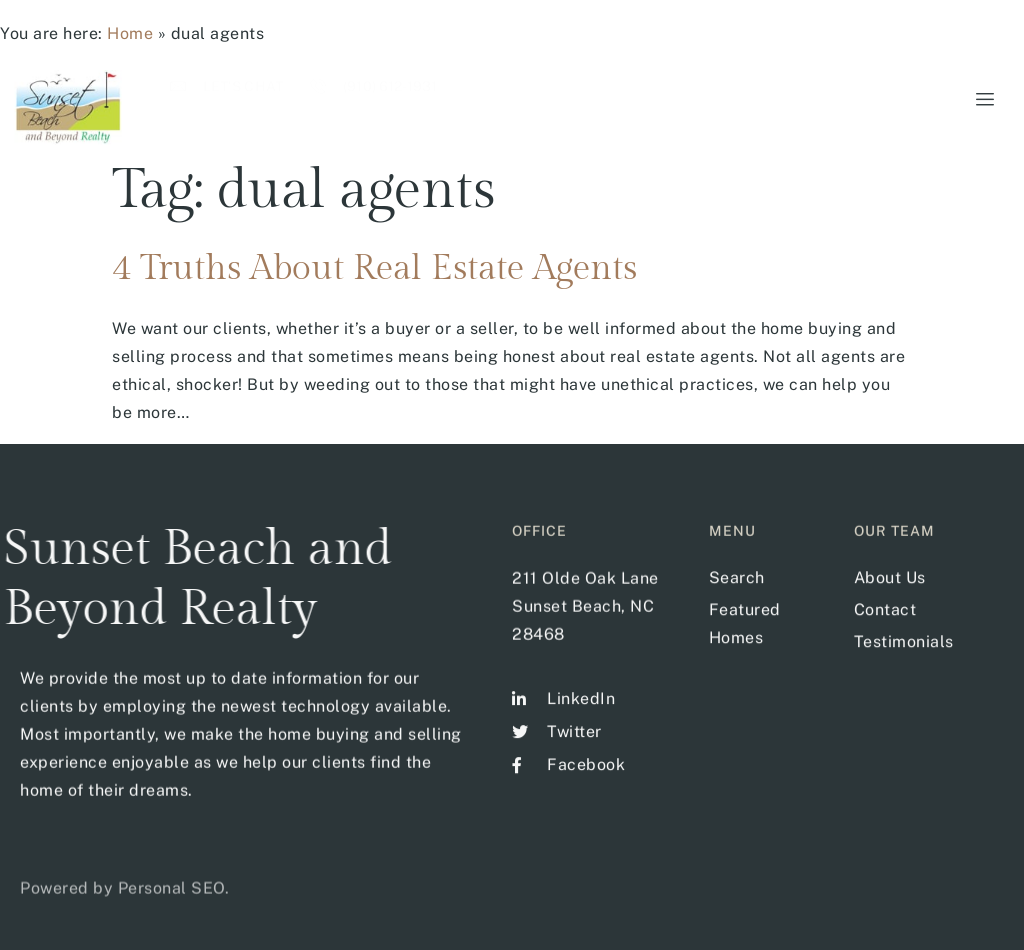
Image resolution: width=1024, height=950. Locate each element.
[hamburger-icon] (981, 100)
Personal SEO (171, 901)
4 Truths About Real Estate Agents (374, 268)
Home (130, 33)
